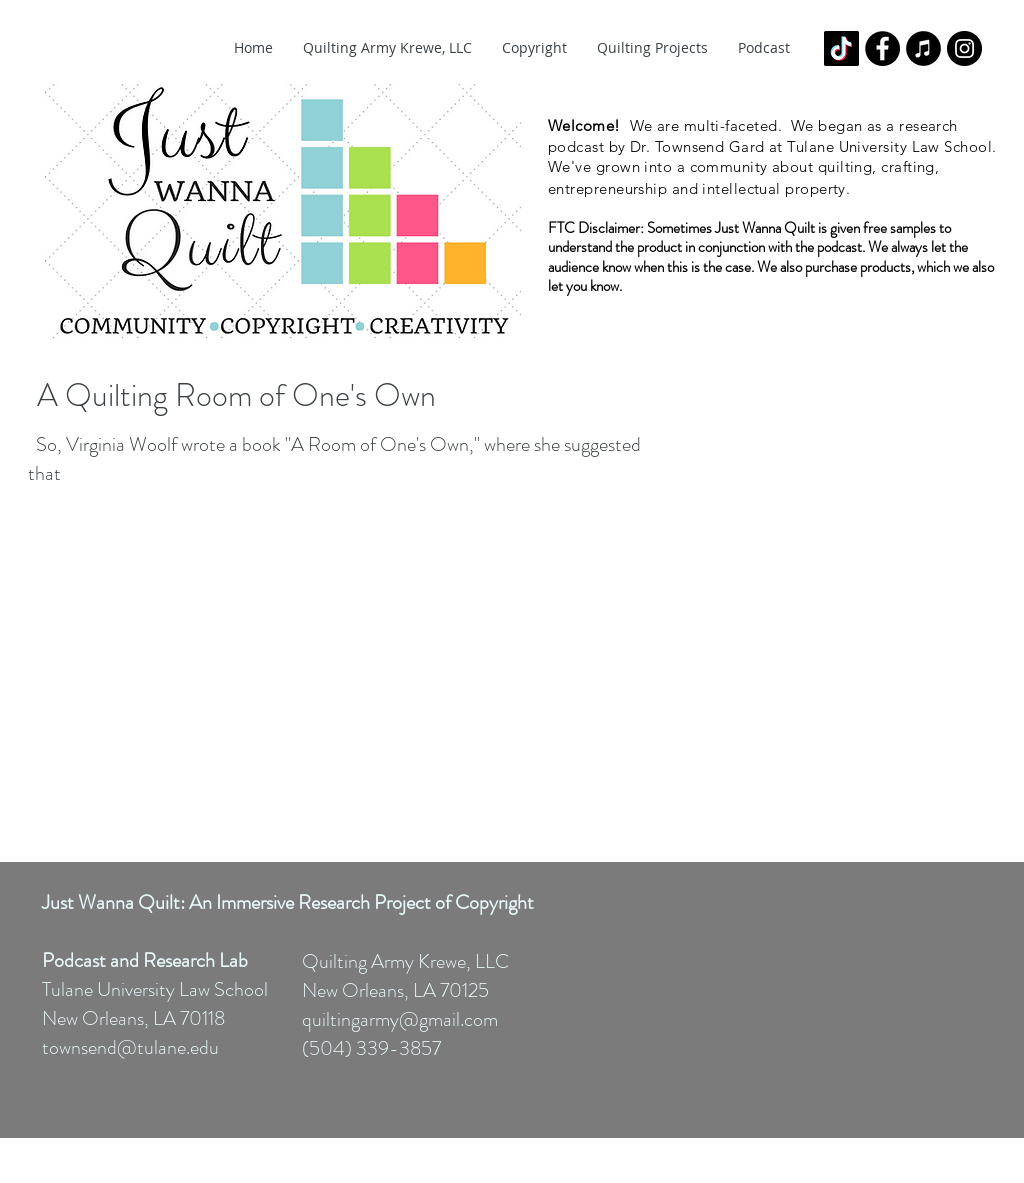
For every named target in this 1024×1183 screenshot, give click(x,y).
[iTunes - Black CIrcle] (923, 48)
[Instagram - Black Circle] (964, 48)
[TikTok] (841, 48)
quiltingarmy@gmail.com (400, 1019)
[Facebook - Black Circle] (882, 48)
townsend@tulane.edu (130, 1047)
